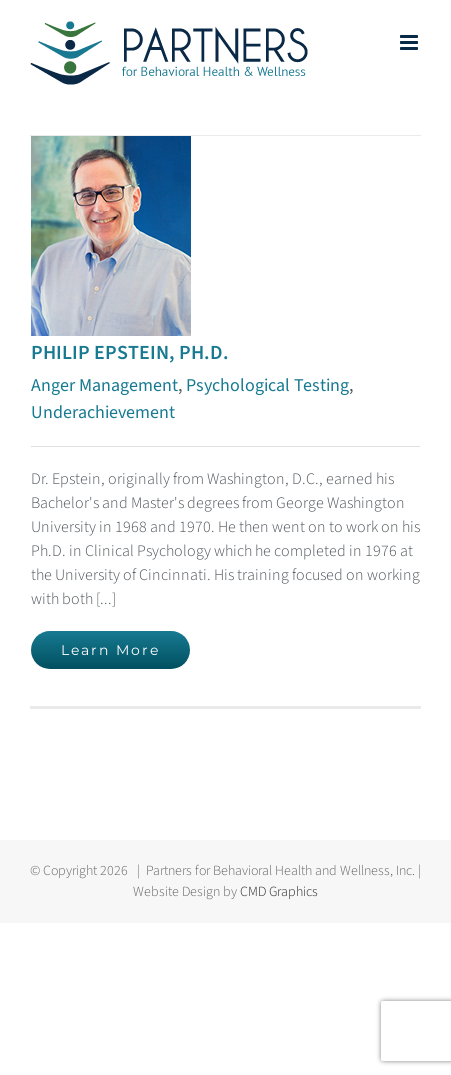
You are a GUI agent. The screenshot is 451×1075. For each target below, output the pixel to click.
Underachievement (103, 412)
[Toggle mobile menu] (410, 42)
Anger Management (104, 385)
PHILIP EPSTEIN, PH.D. (130, 353)
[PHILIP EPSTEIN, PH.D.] (111, 148)
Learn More (110, 650)
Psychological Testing (267, 385)
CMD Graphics (279, 892)
